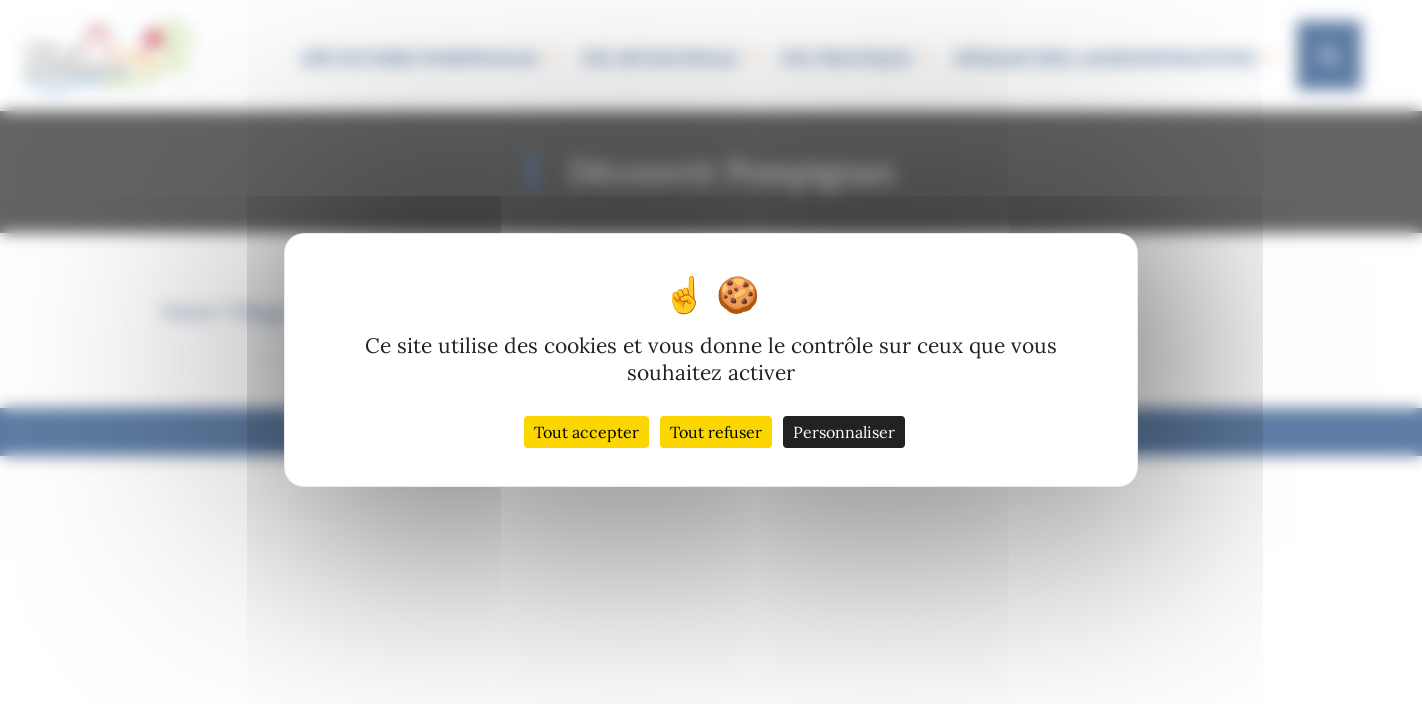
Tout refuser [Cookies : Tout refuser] (716, 432)
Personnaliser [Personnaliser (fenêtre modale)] (844, 432)
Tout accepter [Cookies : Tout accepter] (586, 432)
